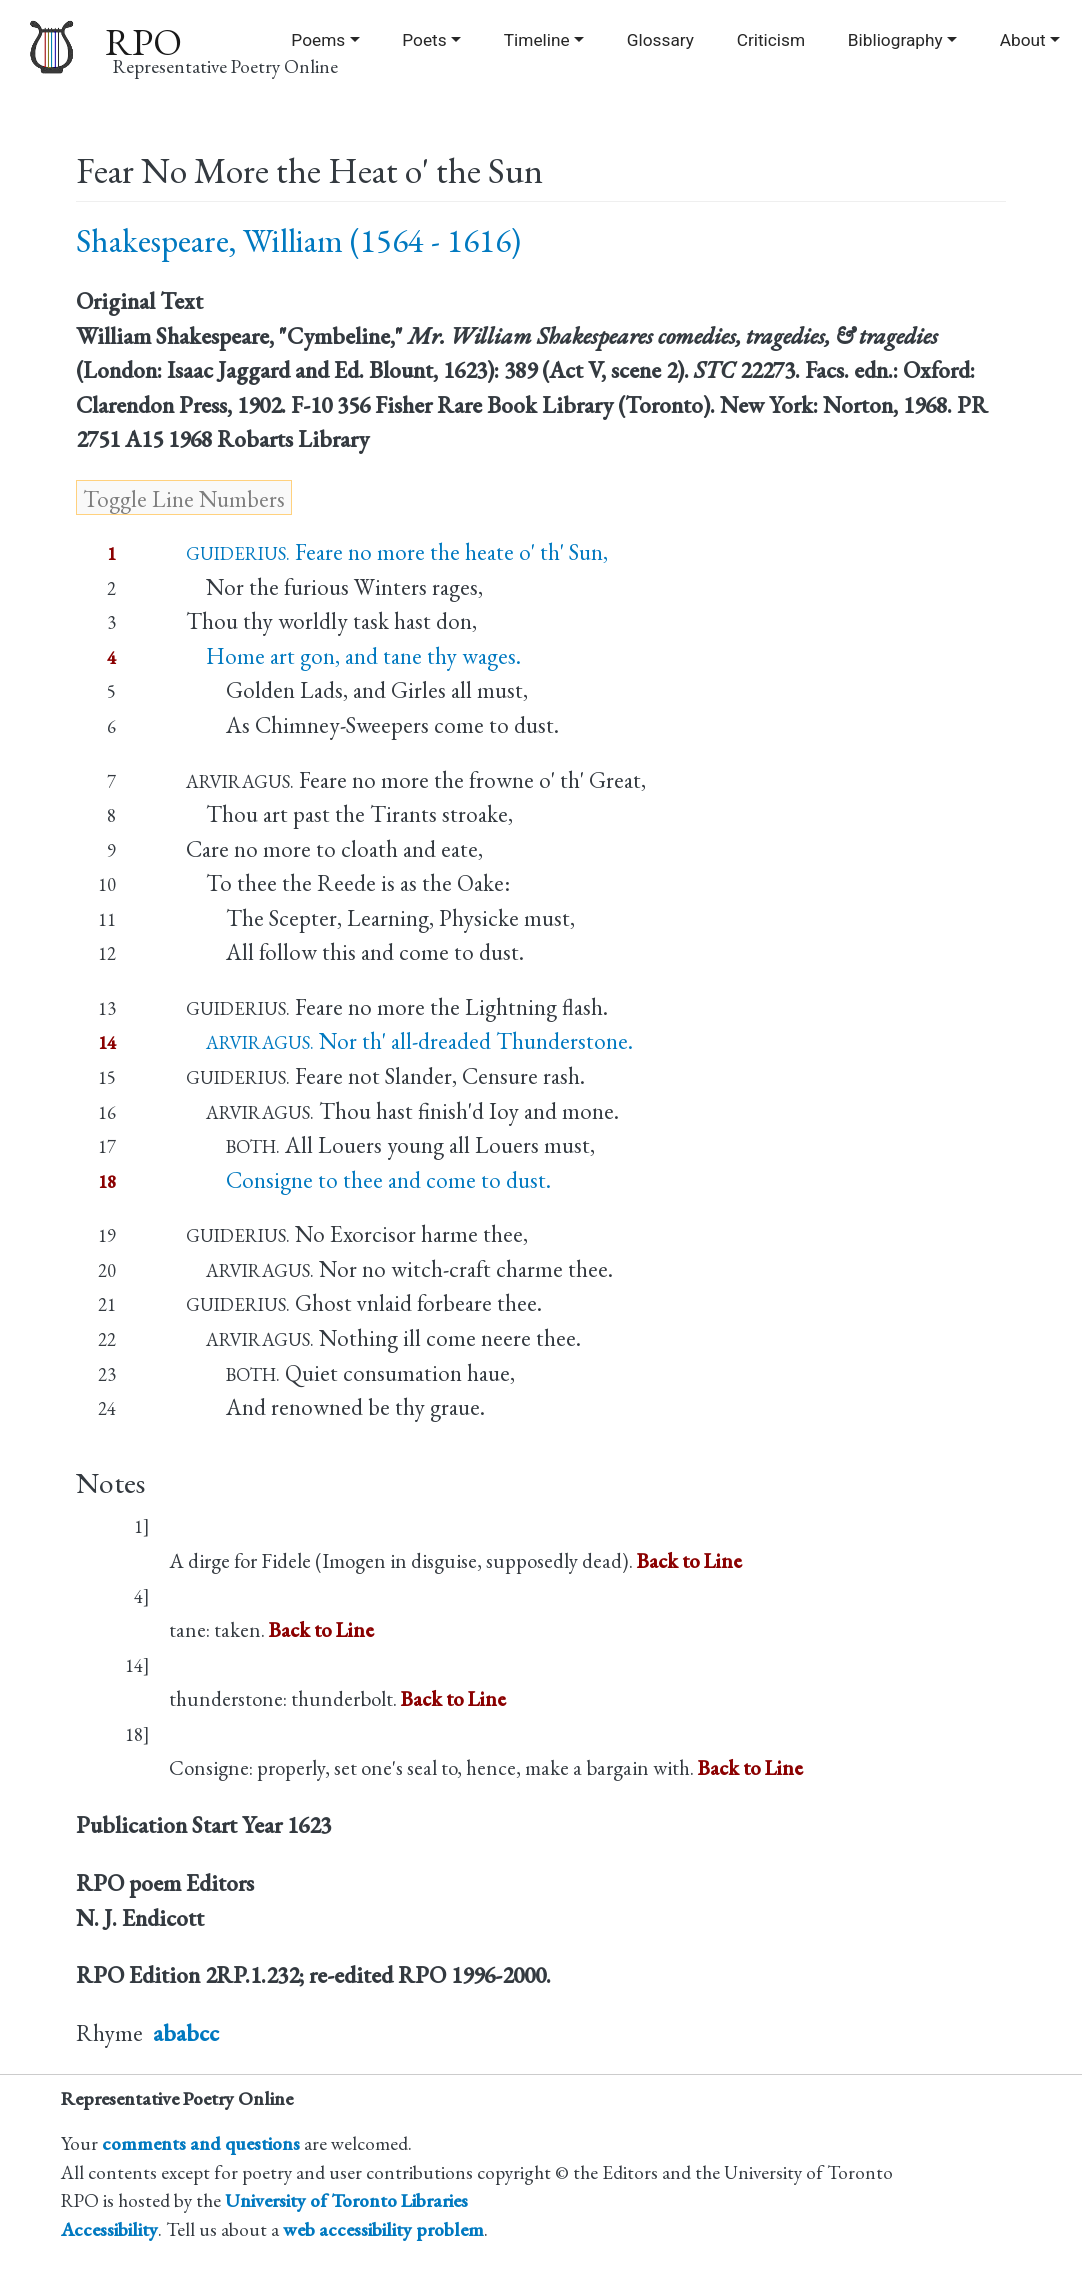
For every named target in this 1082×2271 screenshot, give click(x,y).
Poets (424, 40)
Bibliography (895, 40)
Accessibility (109, 2229)
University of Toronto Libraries (346, 2200)
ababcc (186, 2033)
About (1023, 40)
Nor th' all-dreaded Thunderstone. (409, 1041)
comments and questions (201, 2143)
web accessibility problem (383, 2229)
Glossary (660, 40)
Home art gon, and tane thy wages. (353, 656)
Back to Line (689, 1560)
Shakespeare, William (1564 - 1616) (298, 240)
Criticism (771, 40)
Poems (318, 40)
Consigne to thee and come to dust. (368, 1180)
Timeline (537, 40)
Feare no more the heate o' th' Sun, (397, 552)
